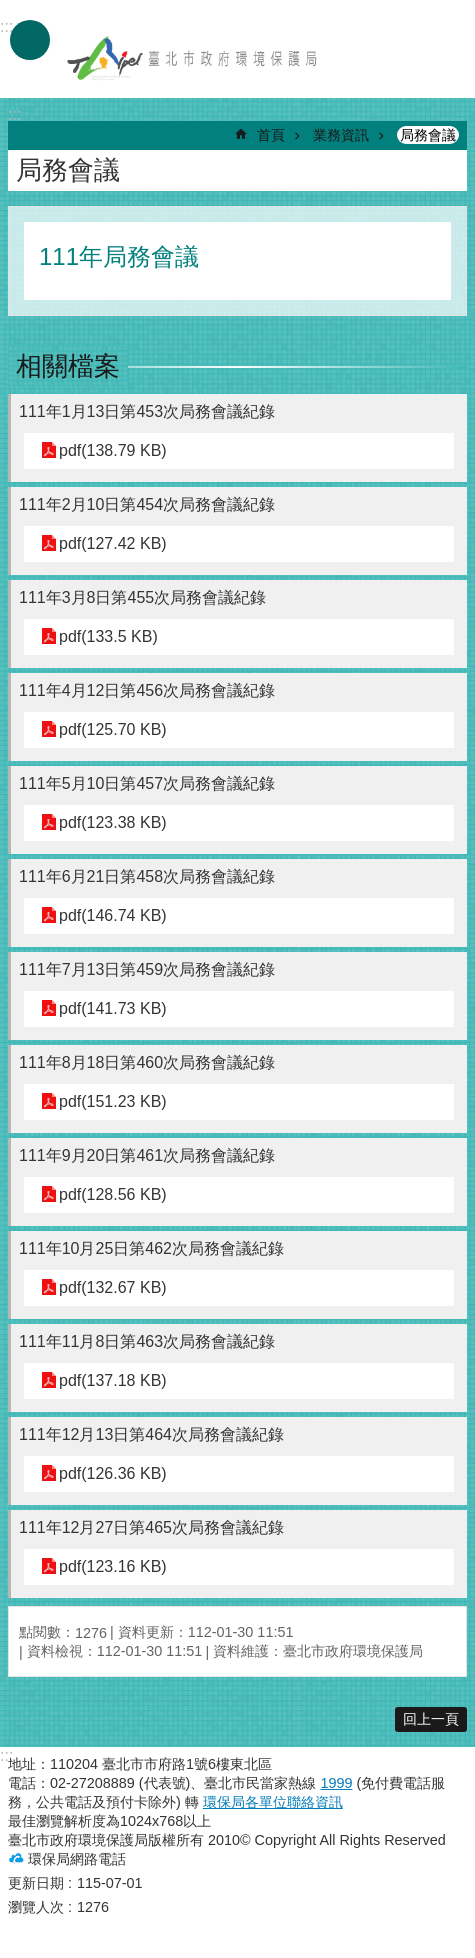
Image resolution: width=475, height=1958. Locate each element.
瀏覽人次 (36, 1907)
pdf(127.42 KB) (113, 543)
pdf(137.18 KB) (113, 1380)
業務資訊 (341, 135)
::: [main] (14, 114)
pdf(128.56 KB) (113, 1194)
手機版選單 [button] (30, 40)
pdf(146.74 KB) (113, 915)
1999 (336, 1783)
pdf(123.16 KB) (113, 1566)
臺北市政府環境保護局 (193, 58)
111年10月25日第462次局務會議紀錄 (151, 1248)
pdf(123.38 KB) (113, 822)
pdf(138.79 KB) (113, 450)
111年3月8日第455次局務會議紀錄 (142, 597)
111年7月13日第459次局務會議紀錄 (147, 969)
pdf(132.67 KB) (113, 1287)
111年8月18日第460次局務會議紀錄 (147, 1062)
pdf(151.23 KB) (113, 1101)
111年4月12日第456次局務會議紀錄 (147, 690)
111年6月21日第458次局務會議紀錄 (147, 876)
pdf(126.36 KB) (113, 1473)
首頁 (271, 135)
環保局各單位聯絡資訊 (273, 1802)
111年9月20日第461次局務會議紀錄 (147, 1155)
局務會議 (428, 135)
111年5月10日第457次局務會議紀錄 (147, 783)
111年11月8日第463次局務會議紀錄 (147, 1341)
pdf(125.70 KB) (113, 729)
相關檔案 (68, 366)
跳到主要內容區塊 (10, 10)
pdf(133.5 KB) (108, 636)
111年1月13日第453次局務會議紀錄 (147, 411)
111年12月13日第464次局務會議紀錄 (151, 1434)
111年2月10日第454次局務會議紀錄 (147, 504)
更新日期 (36, 1883)
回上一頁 (431, 1719)
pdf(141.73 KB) (113, 1008)
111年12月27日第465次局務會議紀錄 (151, 1527)
